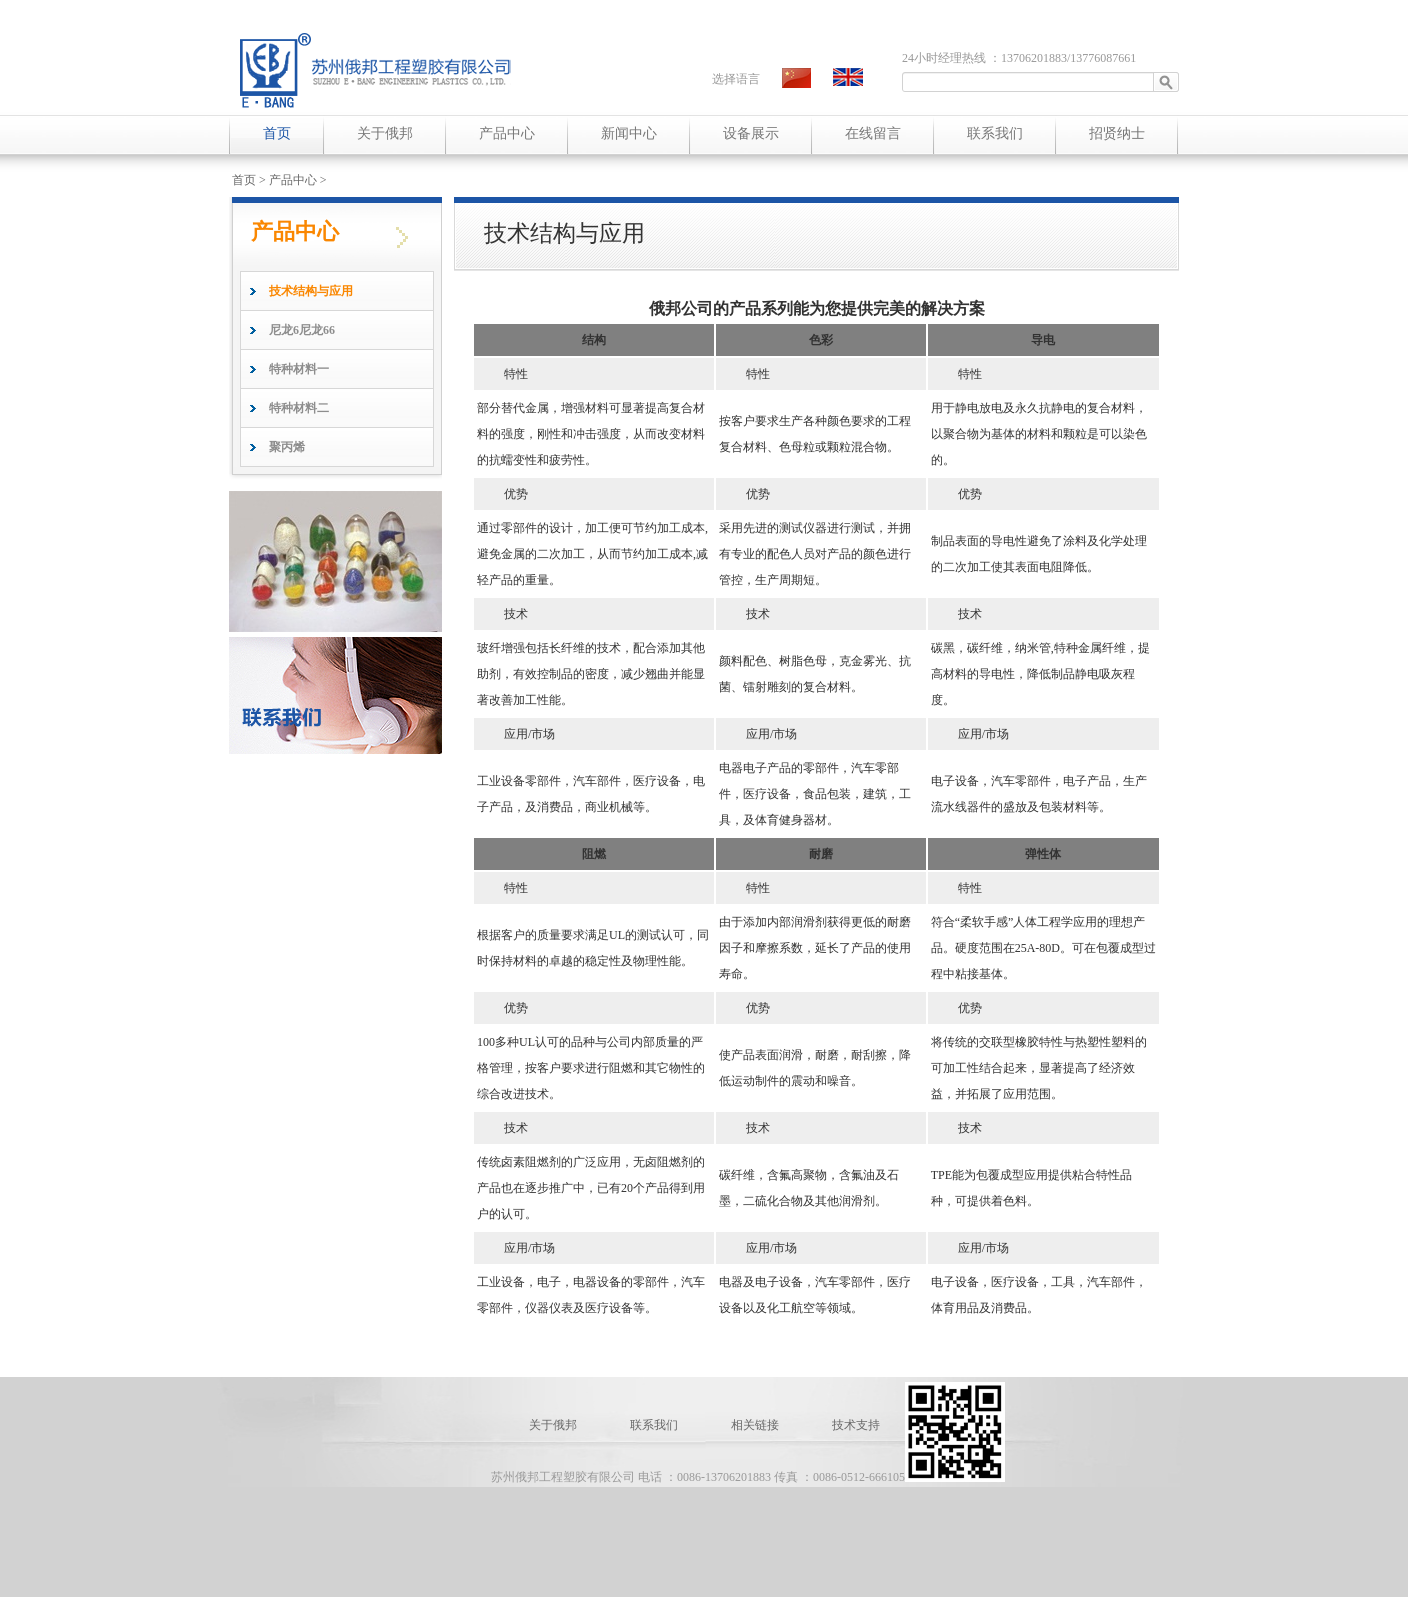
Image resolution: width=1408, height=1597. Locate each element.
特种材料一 (299, 369)
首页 (277, 133)
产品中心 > (298, 180)
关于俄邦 (385, 133)
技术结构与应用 (311, 291)
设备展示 (751, 133)
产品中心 (507, 133)
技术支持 (856, 1425)
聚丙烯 (287, 447)
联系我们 (995, 133)
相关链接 (756, 1425)
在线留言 (873, 133)
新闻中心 (629, 133)
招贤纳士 (1117, 133)
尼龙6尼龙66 (302, 330)
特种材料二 (299, 408)
